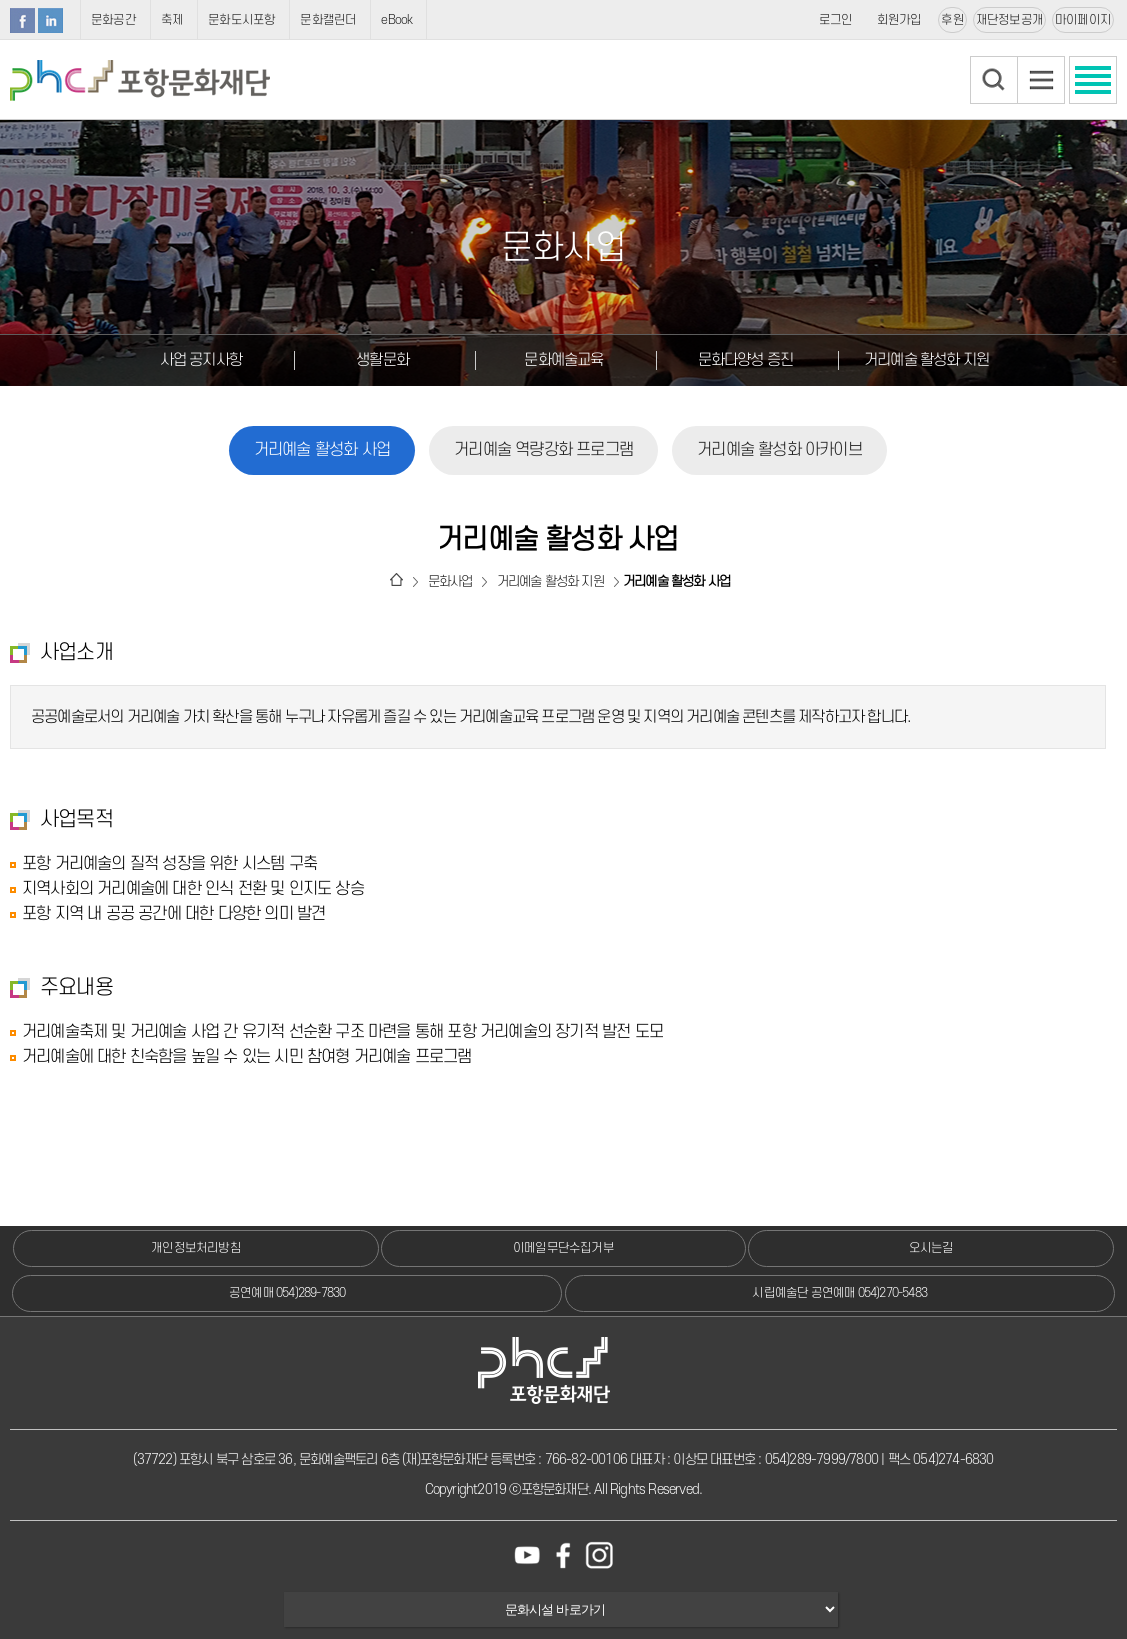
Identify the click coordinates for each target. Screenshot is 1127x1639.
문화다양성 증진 (746, 360)
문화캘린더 (328, 20)
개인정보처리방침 (196, 1248)
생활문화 (382, 360)
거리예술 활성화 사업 (322, 450)
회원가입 (899, 20)
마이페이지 (1083, 20)
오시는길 (931, 1248)
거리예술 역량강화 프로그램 (543, 450)
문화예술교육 (563, 360)
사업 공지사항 (201, 360)
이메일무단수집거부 (563, 1248)
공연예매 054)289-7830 (287, 1293)
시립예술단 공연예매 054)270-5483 (839, 1293)
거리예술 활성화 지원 (926, 360)
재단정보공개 (1009, 20)
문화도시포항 (241, 20)
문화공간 (113, 20)
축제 (172, 20)
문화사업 (450, 581)
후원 (952, 20)
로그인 (836, 20)
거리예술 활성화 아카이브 (779, 450)
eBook (396, 20)
